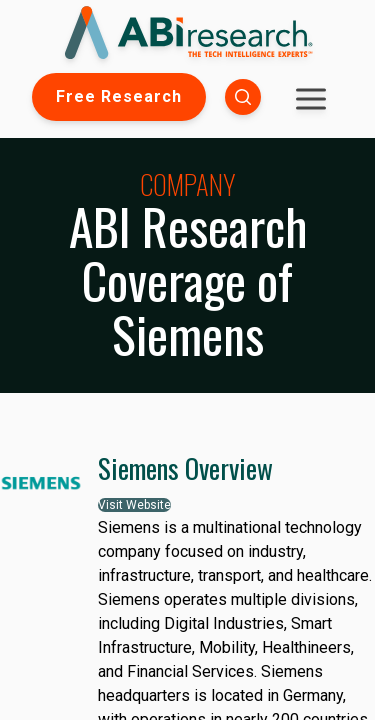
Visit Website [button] (134, 505)
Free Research (119, 96)
